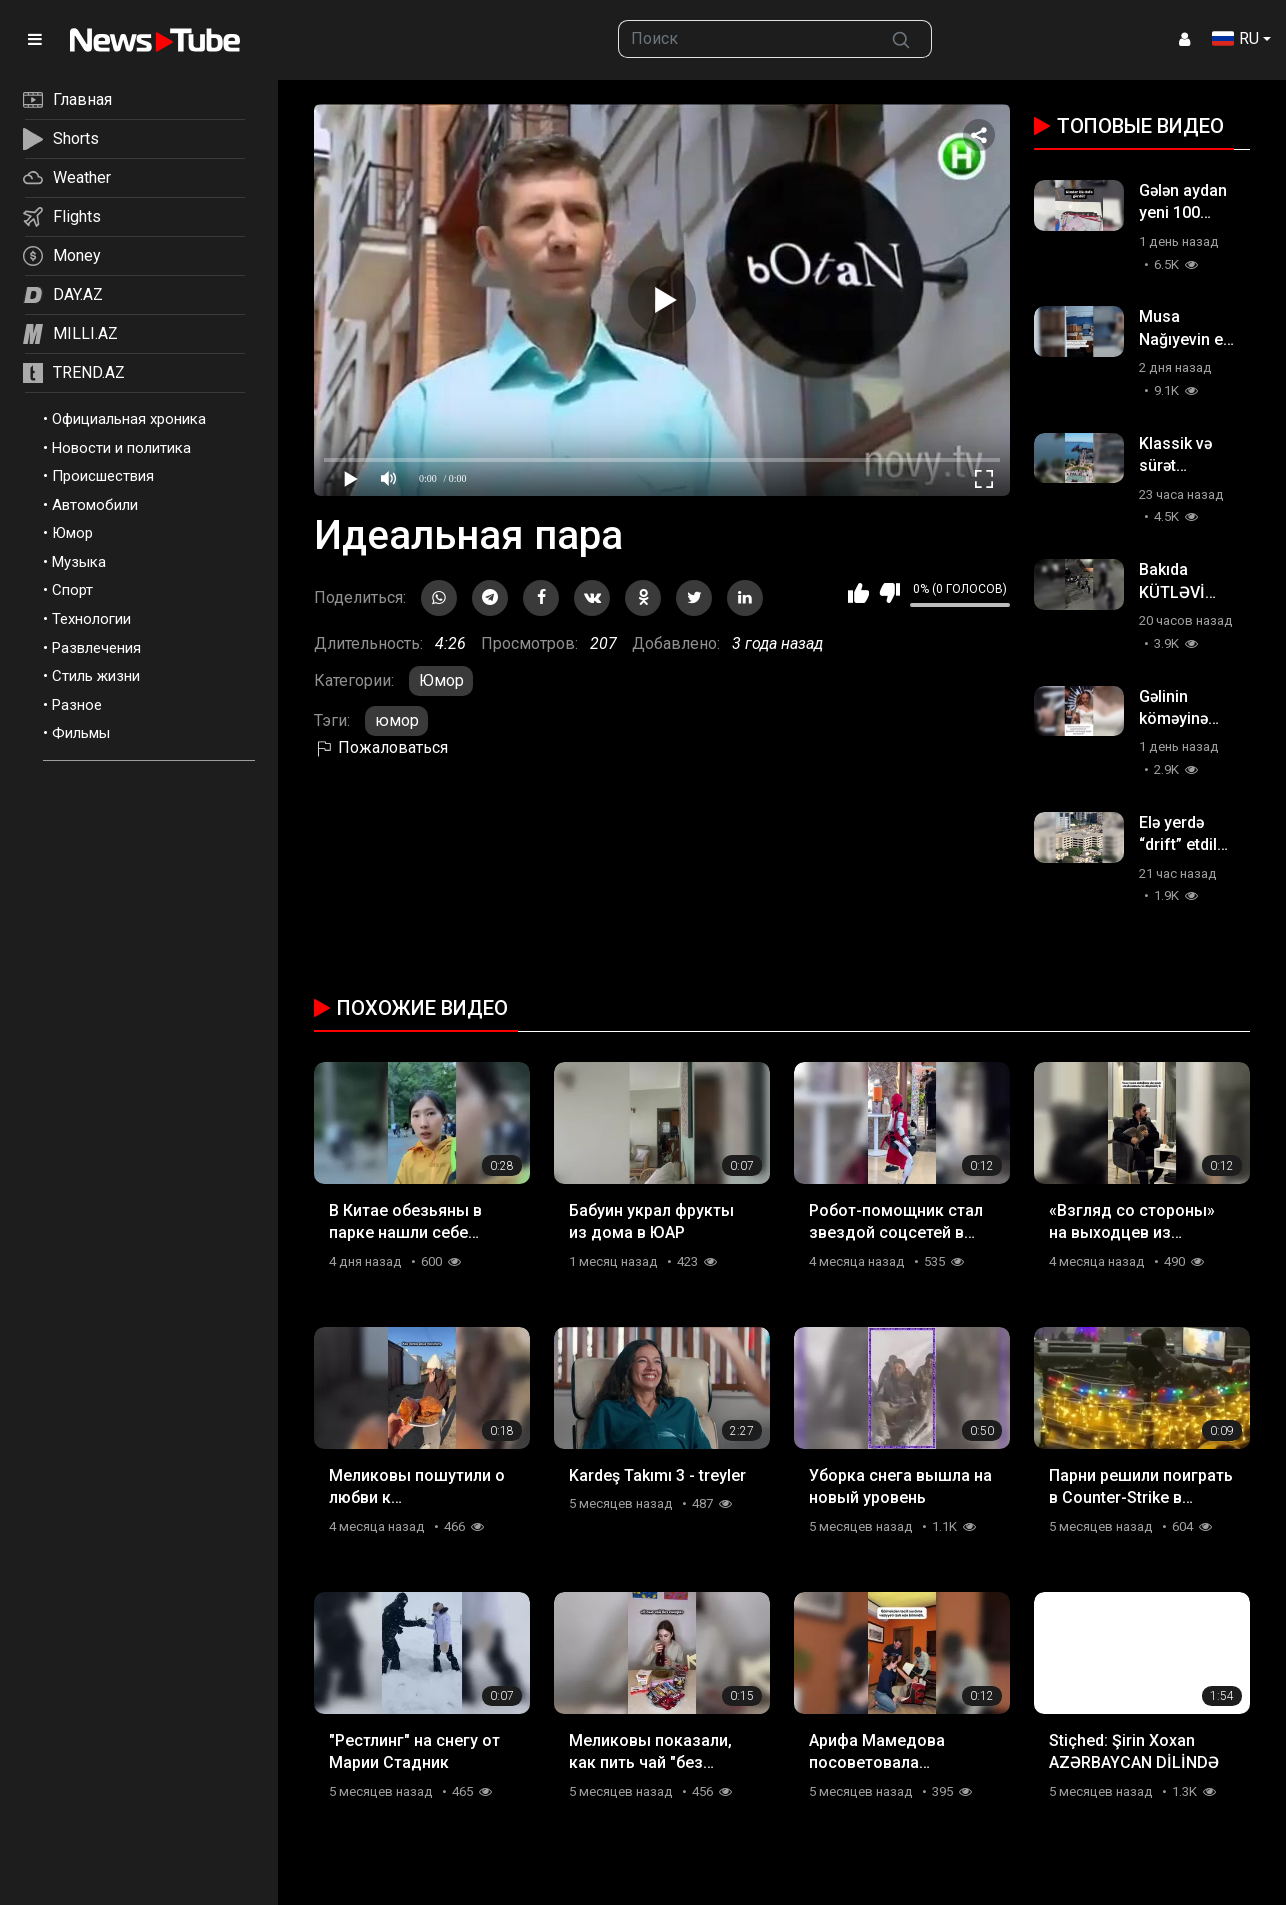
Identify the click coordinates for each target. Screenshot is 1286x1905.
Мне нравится (858, 593)
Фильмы (81, 733)
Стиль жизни (96, 676)
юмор (397, 720)
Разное (77, 705)
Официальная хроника (129, 419)
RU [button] (1235, 38)
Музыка (79, 562)
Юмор (72, 533)
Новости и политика (121, 448)
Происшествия (103, 476)
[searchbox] (745, 39)
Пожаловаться (381, 747)
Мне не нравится (889, 593)
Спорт (72, 590)
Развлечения (96, 648)
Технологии (91, 619)
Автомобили (95, 505)
